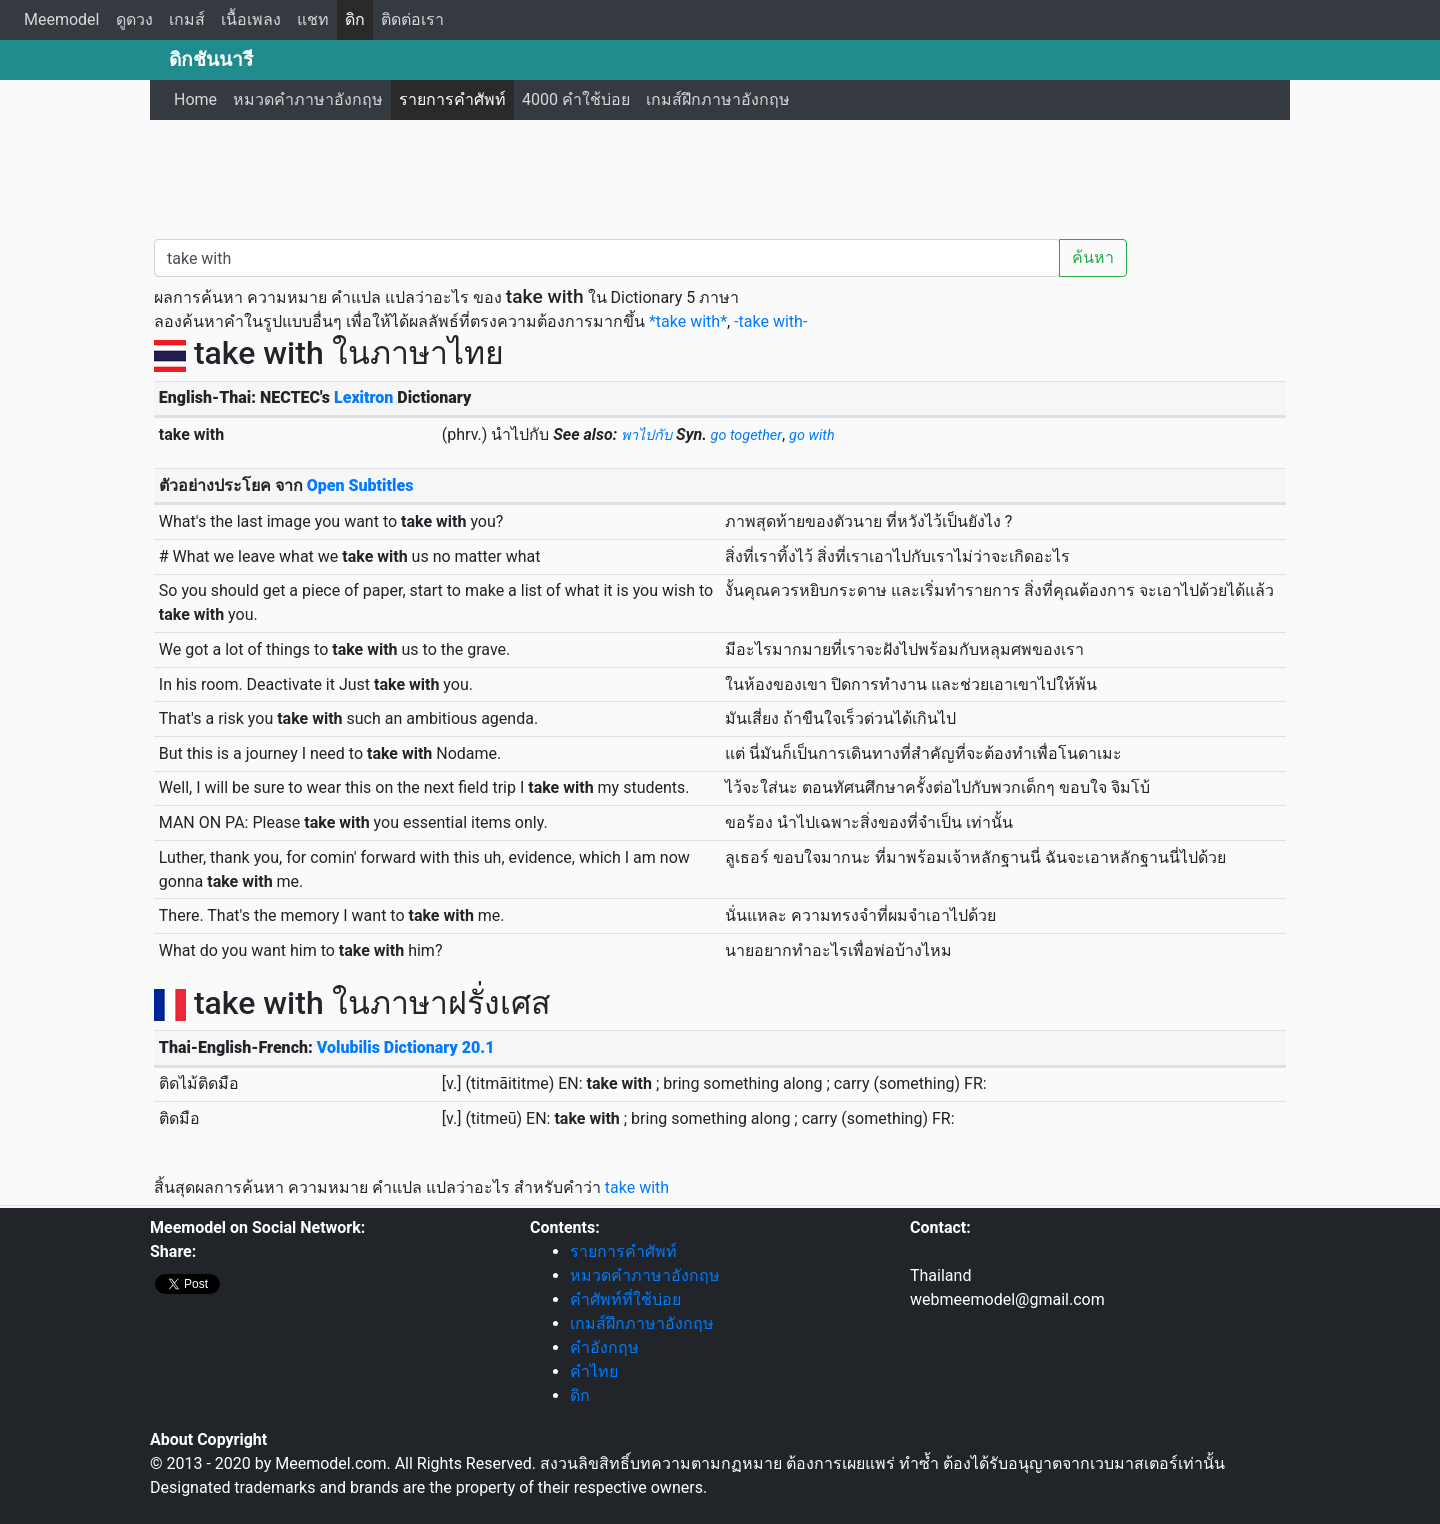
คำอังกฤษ (604, 1347)
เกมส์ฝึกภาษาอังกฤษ (718, 99)
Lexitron (363, 397)
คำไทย (594, 1371)
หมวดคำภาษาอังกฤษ (308, 99)
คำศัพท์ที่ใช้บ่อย (625, 1299)
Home (195, 99)
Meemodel (62, 19)
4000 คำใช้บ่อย (576, 99)
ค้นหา (1093, 257)
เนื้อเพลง (251, 19)
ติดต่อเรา (412, 19)
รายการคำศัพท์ (452, 99)
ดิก (355, 19)
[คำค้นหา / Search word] (607, 258)
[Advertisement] (720, 175)
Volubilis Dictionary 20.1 (406, 1047)
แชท (313, 19)
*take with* (688, 321)
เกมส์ (187, 19)
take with (637, 1187)
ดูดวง (134, 19)
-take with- (770, 321)
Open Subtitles (360, 485)
